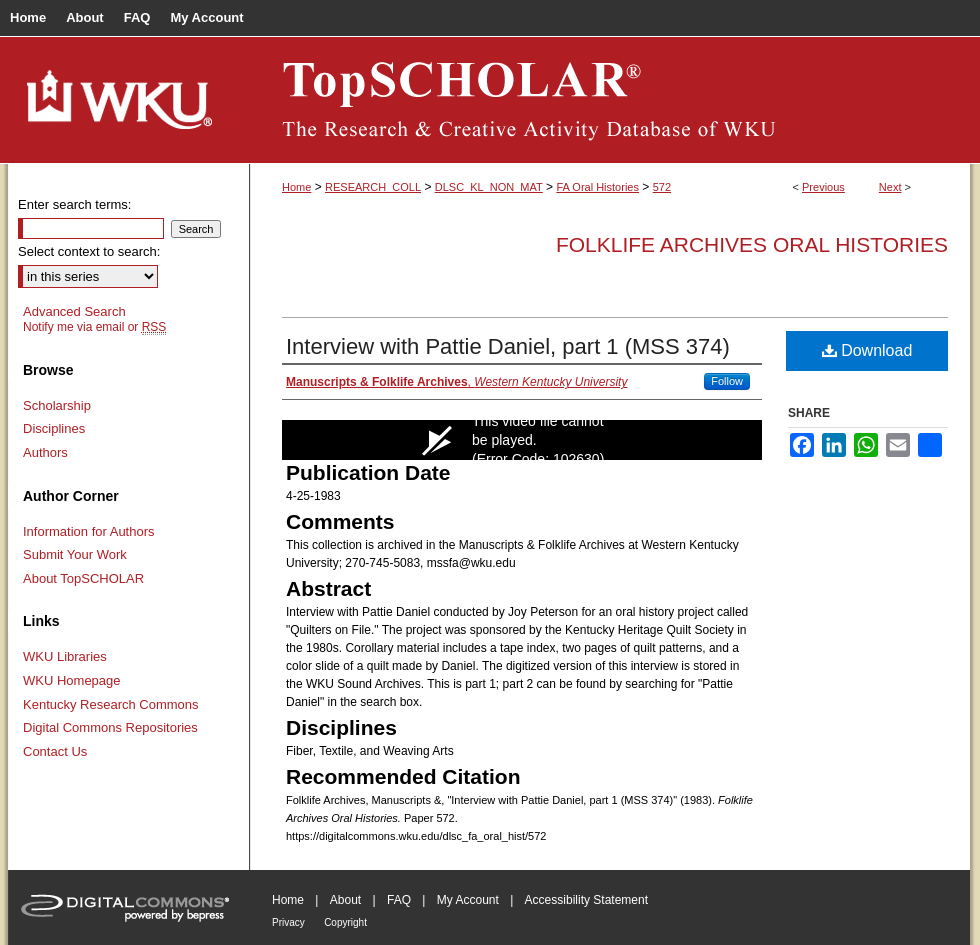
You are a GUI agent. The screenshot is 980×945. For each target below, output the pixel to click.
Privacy (288, 922)
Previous (823, 187)
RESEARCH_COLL (373, 187)
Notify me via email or (94, 327)
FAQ (399, 900)
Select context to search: (89, 251)
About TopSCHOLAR (83, 578)
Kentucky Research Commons (111, 704)
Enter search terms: (74, 204)
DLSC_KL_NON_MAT (489, 187)
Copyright (345, 922)
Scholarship (57, 405)
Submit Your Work (75, 554)
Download (867, 350)
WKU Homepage (72, 680)
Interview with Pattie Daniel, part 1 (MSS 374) (508, 346)
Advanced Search (74, 311)
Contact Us (55, 751)
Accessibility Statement (586, 900)
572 (662, 187)
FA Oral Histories (597, 187)
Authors (45, 452)
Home (296, 187)
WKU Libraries (65, 656)
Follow (727, 381)
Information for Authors (89, 531)
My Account (468, 900)
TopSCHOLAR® (610, 100)
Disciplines (54, 428)
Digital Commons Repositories (110, 727)
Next (890, 187)
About (345, 900)
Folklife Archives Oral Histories (752, 244)
